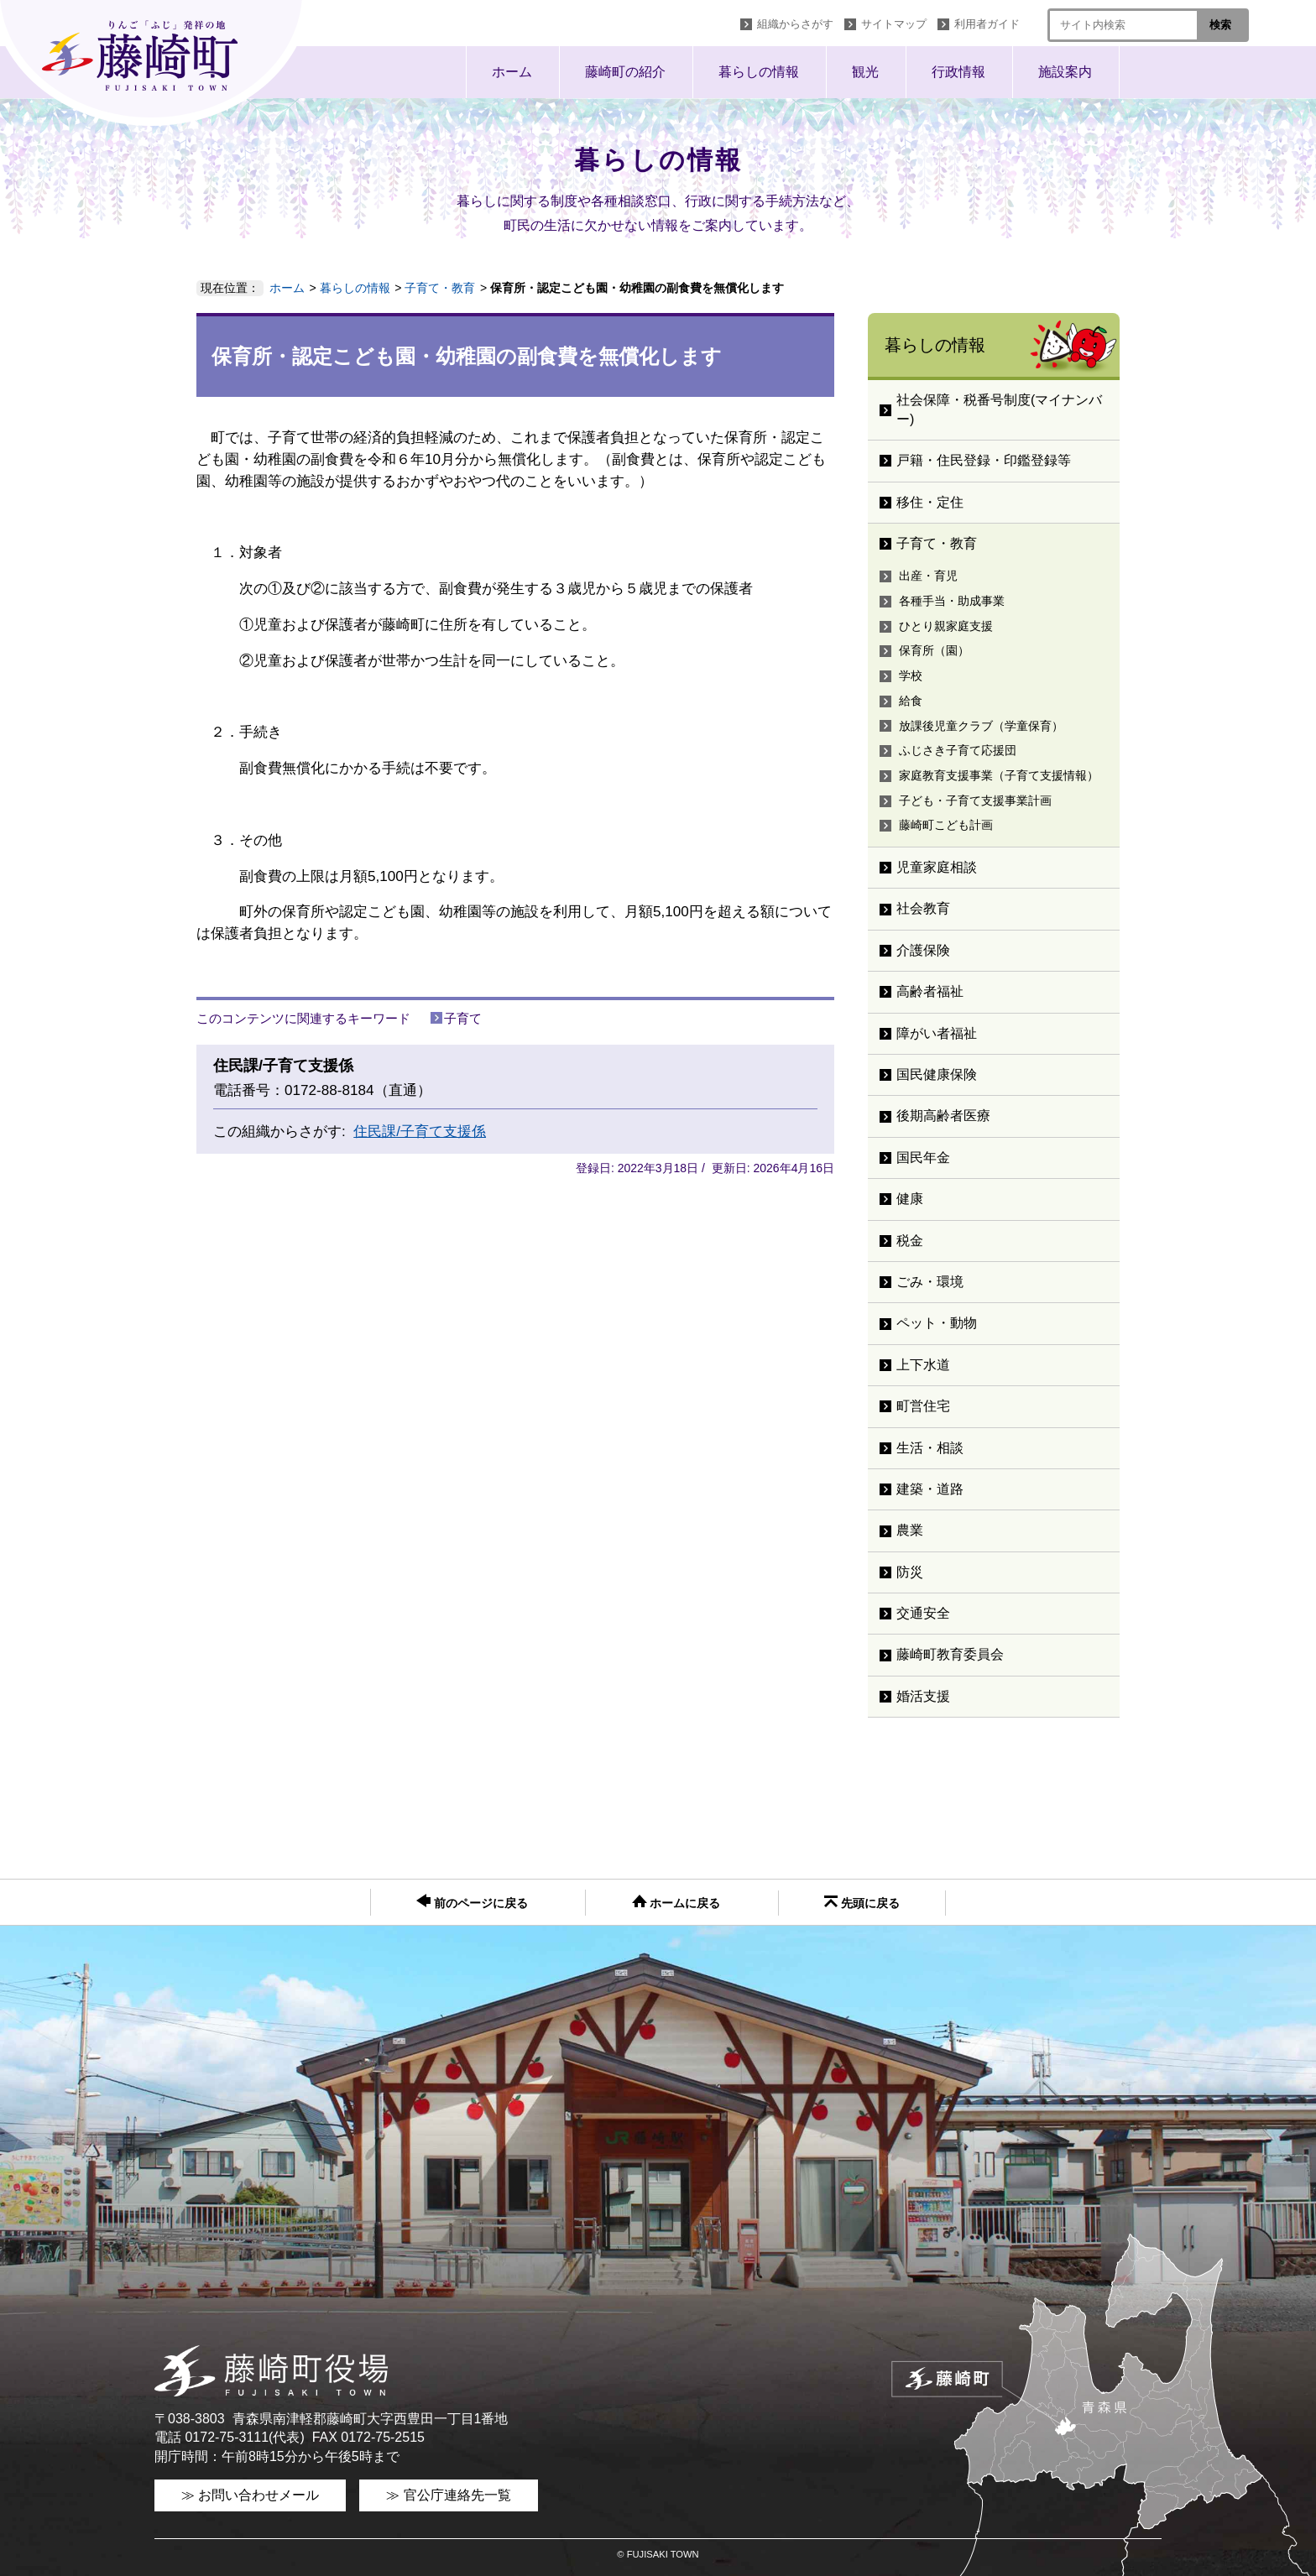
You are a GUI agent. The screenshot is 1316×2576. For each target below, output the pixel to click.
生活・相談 (930, 1448)
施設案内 (1065, 72)
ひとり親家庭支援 (946, 626)
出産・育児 (928, 575)
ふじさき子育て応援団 (957, 750)
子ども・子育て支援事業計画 (975, 800)
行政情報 (958, 72)
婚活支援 (923, 1696)
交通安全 (923, 1613)
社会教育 (923, 908)
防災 (909, 1572)
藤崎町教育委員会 (950, 1654)
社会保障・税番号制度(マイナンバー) (999, 409)
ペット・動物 (936, 1323)
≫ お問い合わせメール (250, 2495)
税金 (909, 1240)
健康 (909, 1199)
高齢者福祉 (930, 991)
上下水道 (923, 1365)
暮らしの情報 (758, 72)
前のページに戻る (472, 1902)
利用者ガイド (987, 24)
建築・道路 (930, 1489)
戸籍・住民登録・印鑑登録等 (983, 460)
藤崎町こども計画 (946, 825)
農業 (909, 1530)
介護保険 (923, 950)
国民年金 (923, 1157)
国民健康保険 (936, 1074)
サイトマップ (894, 24)
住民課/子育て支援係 (419, 1131)
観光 (865, 72)
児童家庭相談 (936, 867)
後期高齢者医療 (943, 1115)
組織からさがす (795, 24)
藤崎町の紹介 (625, 72)
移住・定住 (930, 502)
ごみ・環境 (930, 1282)
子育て (463, 1018)
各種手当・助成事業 (952, 600)
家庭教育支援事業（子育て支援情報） (999, 775)
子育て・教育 (440, 288)
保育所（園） (934, 650)
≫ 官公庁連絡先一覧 (448, 2495)
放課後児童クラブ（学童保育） (981, 726)
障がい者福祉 (936, 1033)
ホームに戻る (676, 1902)
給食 (910, 700)
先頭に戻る (862, 1902)
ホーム (512, 72)
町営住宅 (923, 1406)
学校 (910, 675)
